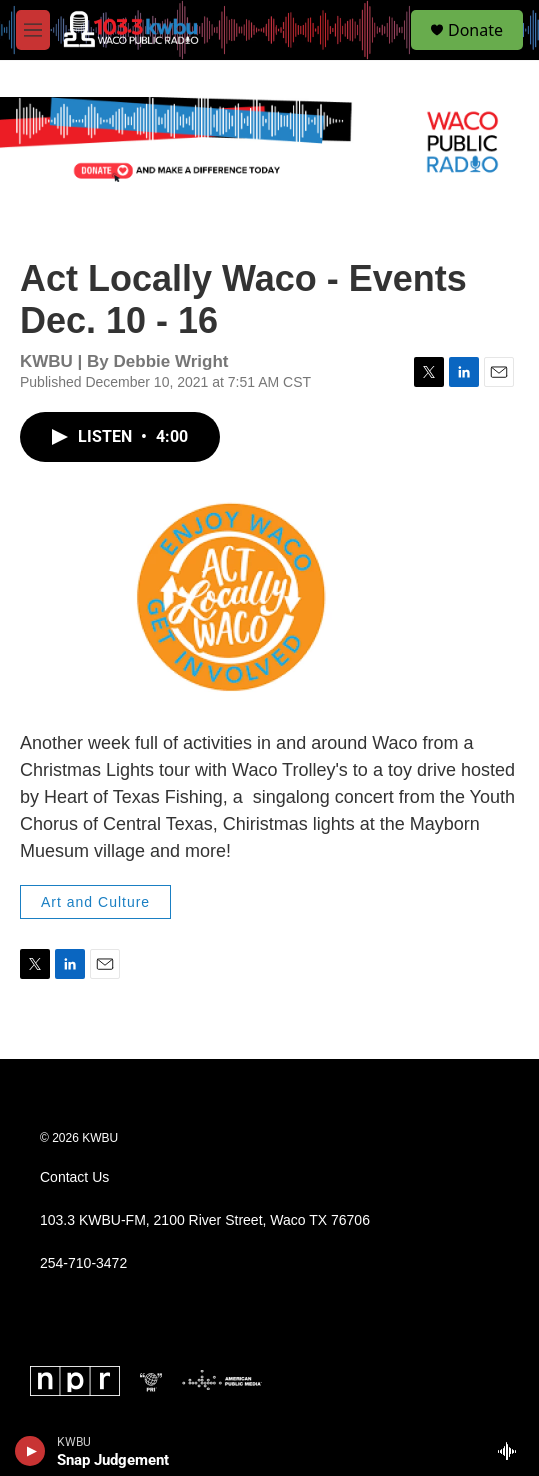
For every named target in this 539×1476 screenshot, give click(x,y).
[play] (30, 1451)
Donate (475, 30)
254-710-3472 (83, 1263)
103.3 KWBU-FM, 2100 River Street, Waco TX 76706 (205, 1220)
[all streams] (512, 1451)
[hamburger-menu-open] (33, 30)
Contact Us (74, 1177)
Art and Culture (95, 902)
